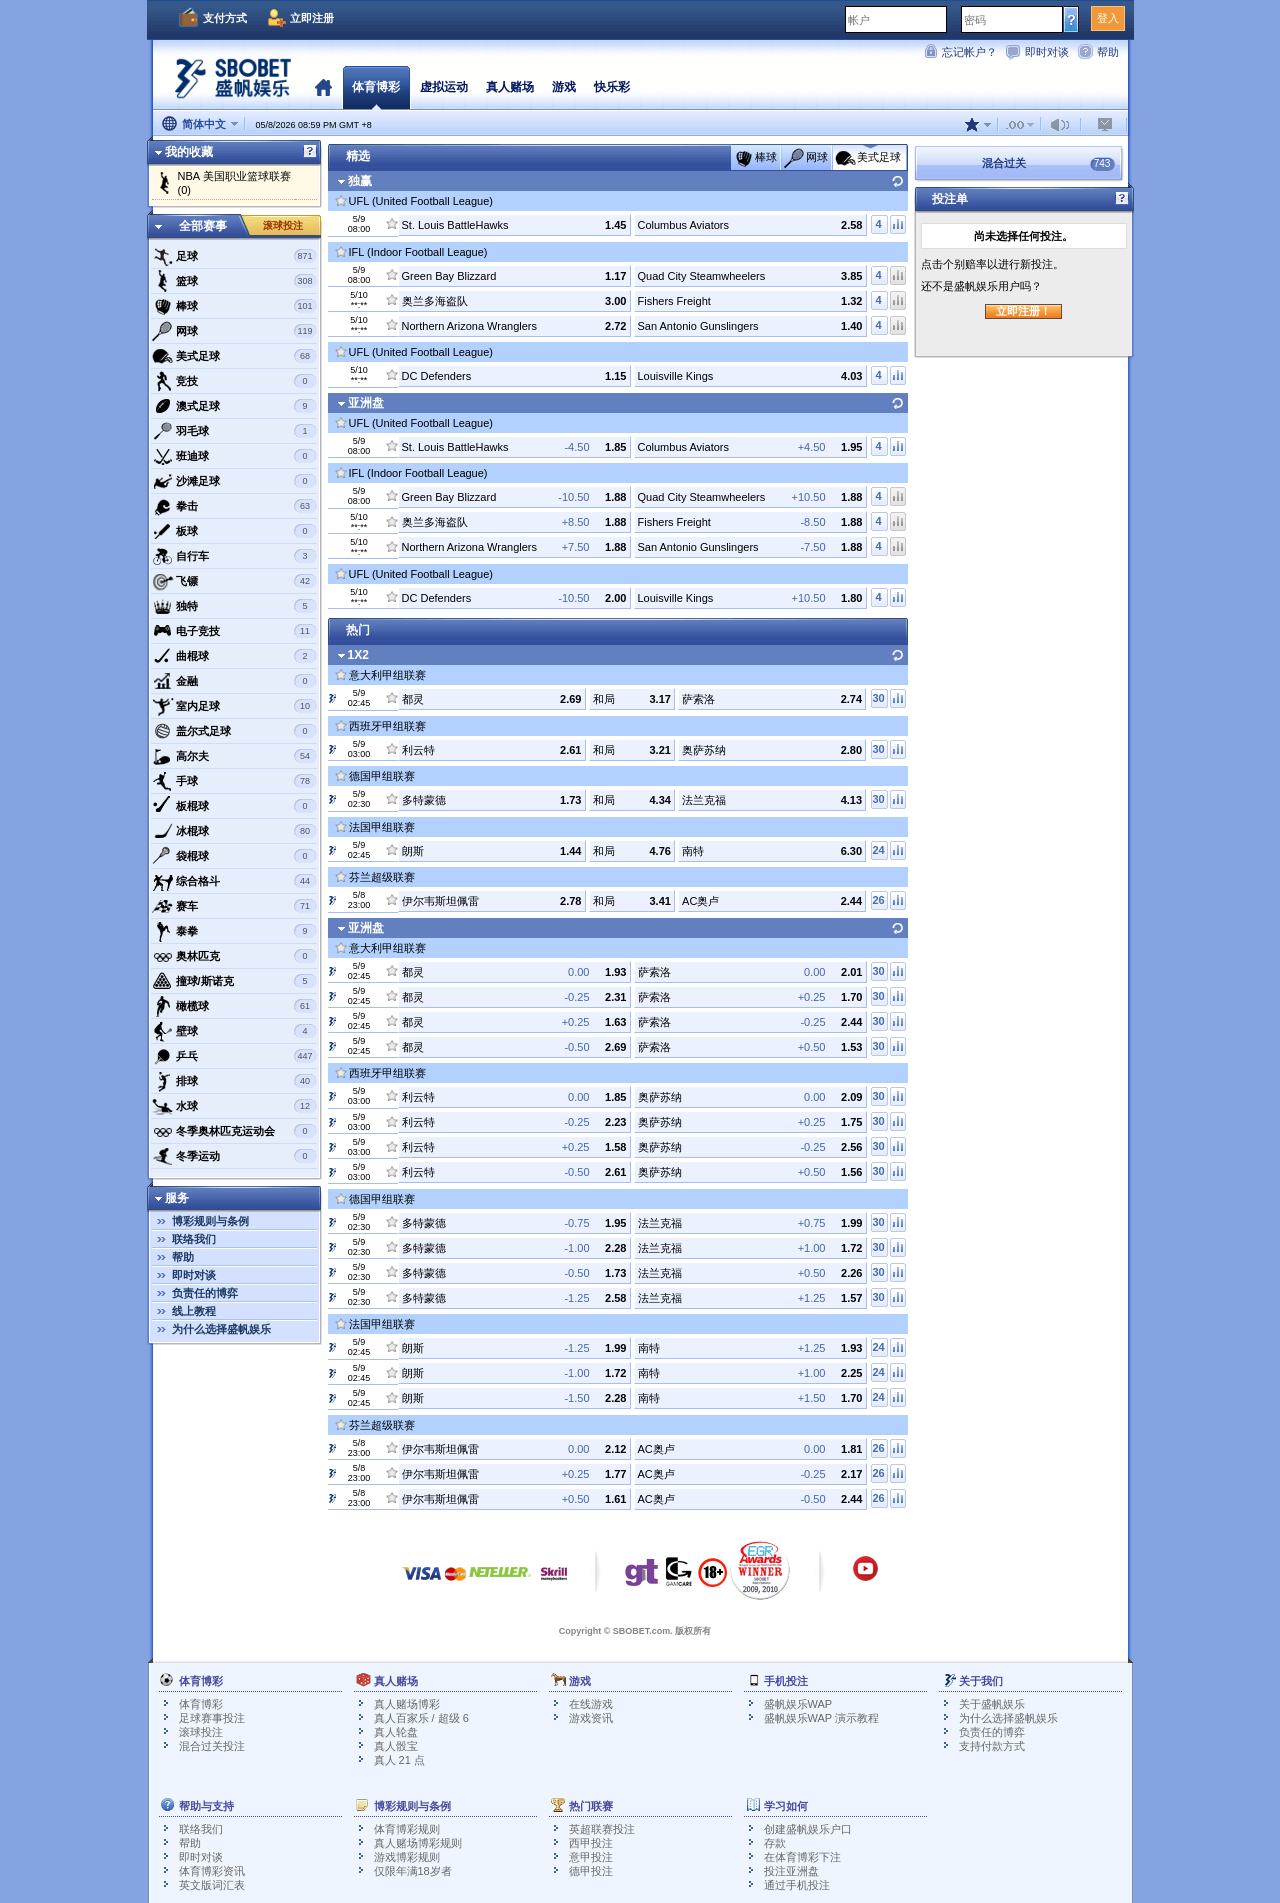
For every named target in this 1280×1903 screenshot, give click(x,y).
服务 (177, 1198)
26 (878, 900)
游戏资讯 (591, 1718)
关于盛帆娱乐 (992, 1704)
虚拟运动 (444, 87)
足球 (234, 256)
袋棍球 (234, 856)
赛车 (234, 906)
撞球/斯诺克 (234, 981)
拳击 (234, 506)
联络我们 (194, 1239)
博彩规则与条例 (210, 1221)
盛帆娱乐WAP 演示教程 (822, 1718)
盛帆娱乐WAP (798, 1704)
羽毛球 (234, 431)
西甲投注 (591, 1843)
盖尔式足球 (234, 731)
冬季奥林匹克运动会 (234, 1131)
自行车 (234, 556)
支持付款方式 (992, 1746)
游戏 (564, 87)
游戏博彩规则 (407, 1857)
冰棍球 (234, 831)
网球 (234, 331)
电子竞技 (234, 631)
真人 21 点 (399, 1760)
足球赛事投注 (212, 1718)
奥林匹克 (234, 956)
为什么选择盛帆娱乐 (221, 1329)
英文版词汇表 (212, 1885)
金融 (234, 681)
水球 (234, 1106)
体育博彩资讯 (212, 1871)
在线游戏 (591, 1704)
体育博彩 (376, 87)
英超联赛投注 (602, 1829)
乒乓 (234, 1056)
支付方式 (225, 18)
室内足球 (234, 706)
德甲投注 (591, 1871)
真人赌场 (510, 87)
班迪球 (234, 456)
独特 (234, 606)
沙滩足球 (234, 481)
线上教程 (194, 1311)
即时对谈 (1047, 52)
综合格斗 (234, 881)
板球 (234, 531)
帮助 (1108, 52)
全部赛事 (203, 226)
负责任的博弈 (205, 1293)
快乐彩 (612, 87)
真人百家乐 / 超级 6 (421, 1718)
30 (878, 698)
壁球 (234, 1031)
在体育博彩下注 (802, 1857)
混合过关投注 (212, 1746)
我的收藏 (189, 152)
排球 (234, 1081)
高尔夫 (234, 756)
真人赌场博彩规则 (418, 1843)
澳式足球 (234, 406)
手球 (234, 781)
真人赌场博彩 (407, 1704)
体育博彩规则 (407, 1829)
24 (878, 850)
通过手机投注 (797, 1885)
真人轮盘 (396, 1732)
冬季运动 (234, 1156)
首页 (323, 87)
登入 (1108, 18)
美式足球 (234, 356)
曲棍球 (234, 656)
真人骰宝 (396, 1746)
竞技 (234, 381)
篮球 (234, 281)
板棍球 (234, 806)
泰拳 (234, 931)
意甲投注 (591, 1857)
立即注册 (312, 18)
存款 (775, 1843)
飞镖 (234, 581)
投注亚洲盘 (791, 1871)
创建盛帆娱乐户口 (808, 1829)
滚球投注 (283, 225)
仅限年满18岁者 (413, 1871)
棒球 (234, 306)
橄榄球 (234, 1006)
